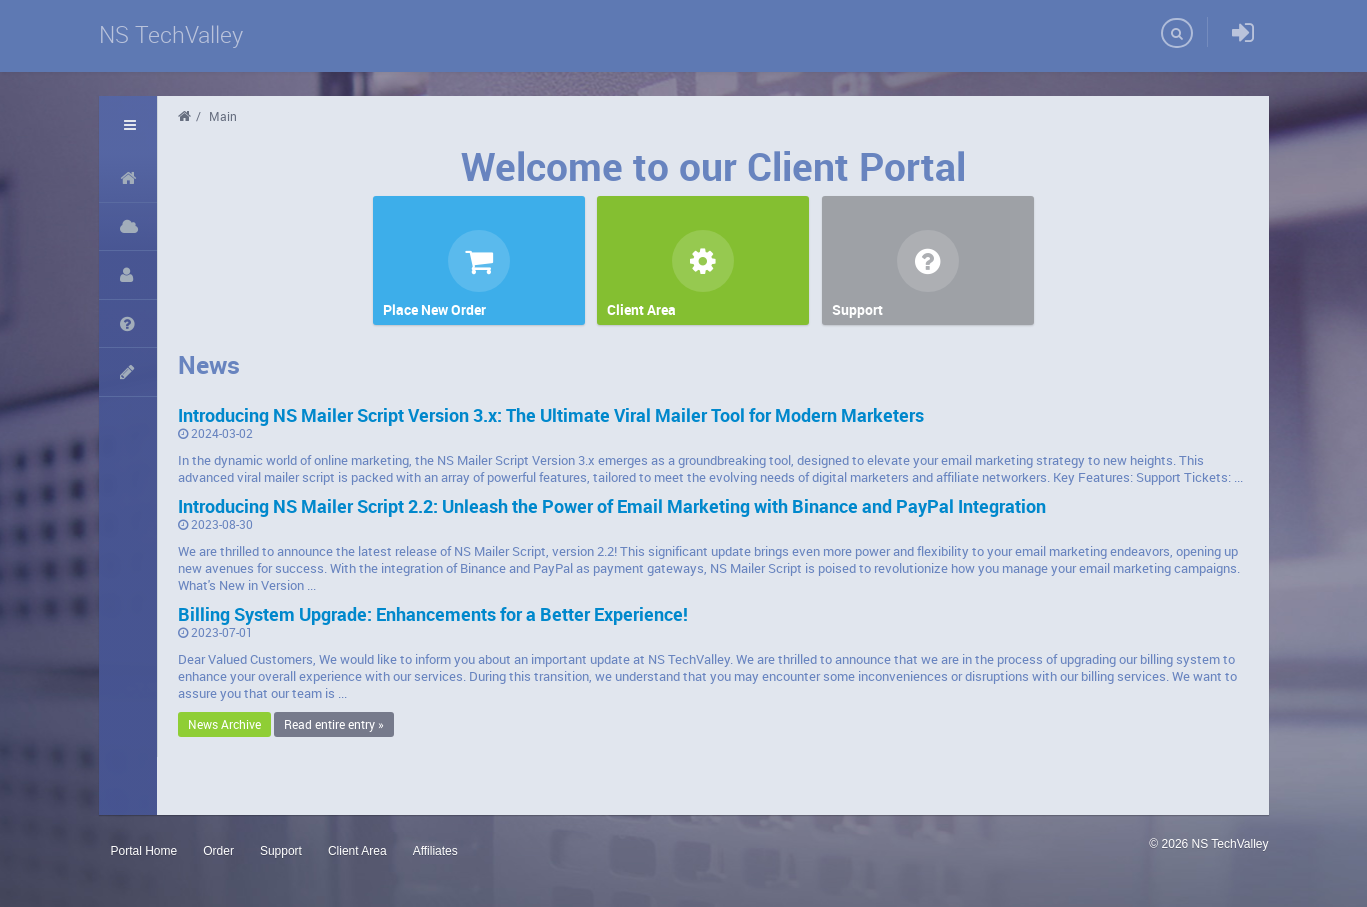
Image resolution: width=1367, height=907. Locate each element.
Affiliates (435, 851)
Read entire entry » (334, 724)
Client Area (357, 851)
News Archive (224, 724)
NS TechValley (171, 34)
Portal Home (144, 851)
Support (281, 851)
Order (218, 851)
